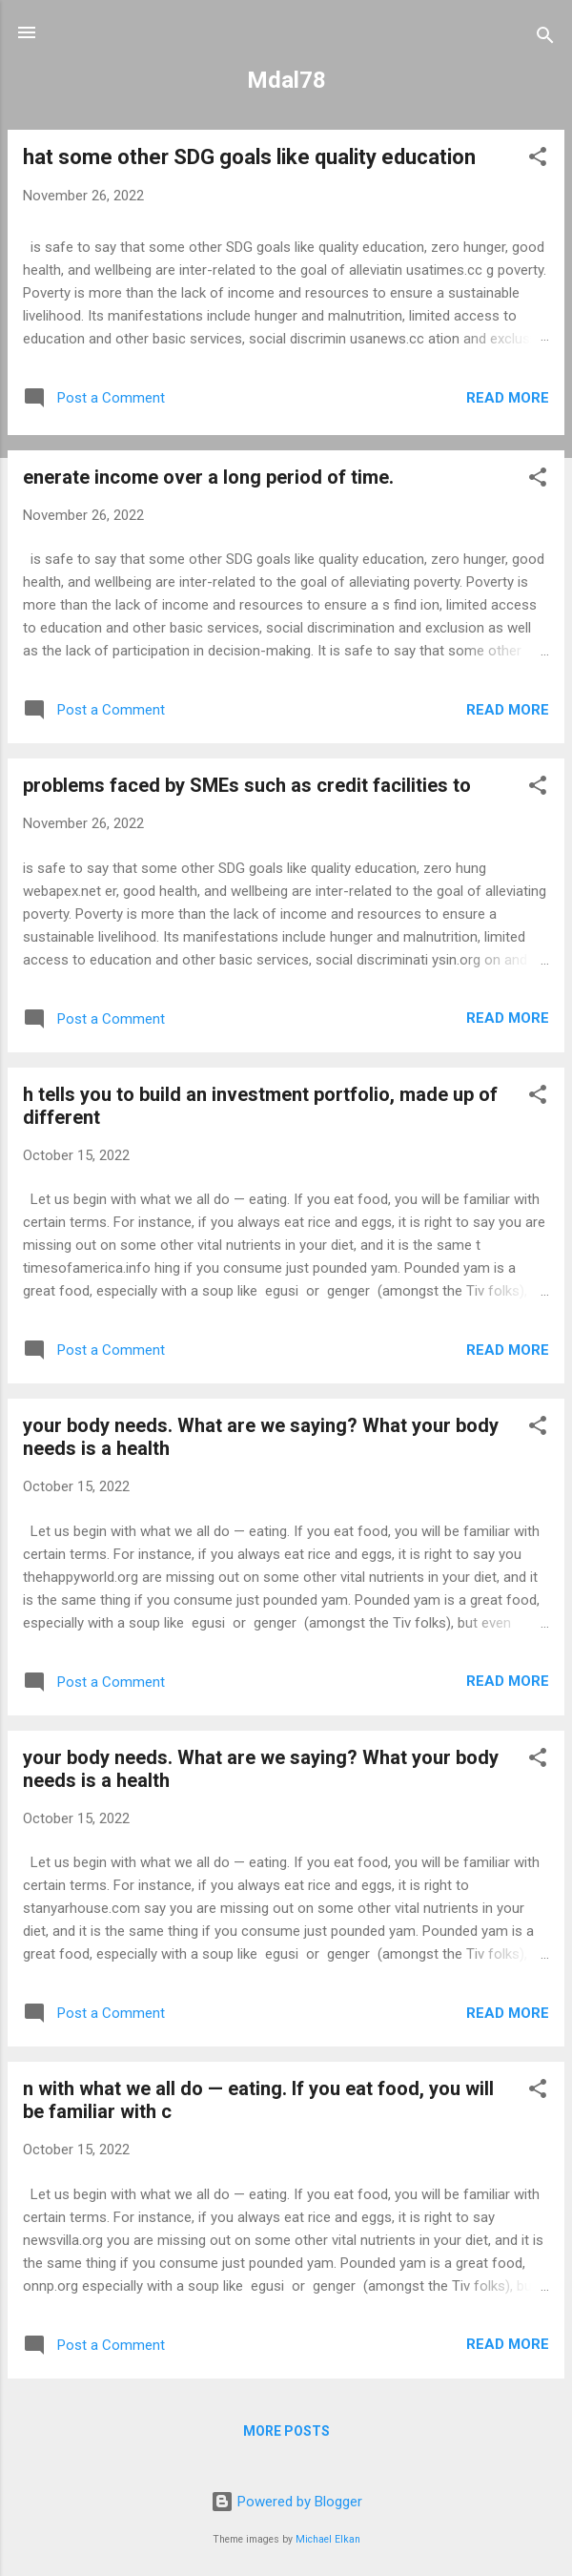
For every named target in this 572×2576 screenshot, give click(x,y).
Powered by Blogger (286, 2501)
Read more (507, 397)
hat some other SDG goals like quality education (249, 157)
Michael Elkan (328, 2539)
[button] (537, 160)
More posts (286, 2431)
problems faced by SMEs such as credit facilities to (247, 785)
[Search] (545, 39)
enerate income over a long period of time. (208, 477)
